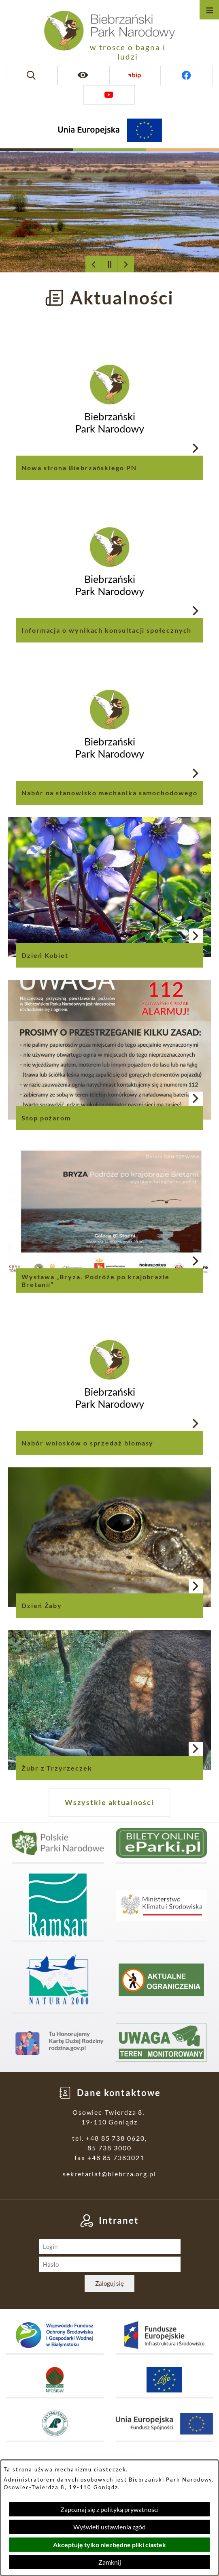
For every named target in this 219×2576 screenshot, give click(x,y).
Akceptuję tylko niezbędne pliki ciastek (109, 2544)
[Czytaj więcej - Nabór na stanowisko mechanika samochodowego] (109, 724)
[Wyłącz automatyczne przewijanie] (110, 264)
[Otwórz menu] (209, 9)
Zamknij (109, 2562)
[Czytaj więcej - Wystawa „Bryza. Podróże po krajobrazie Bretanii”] (109, 1212)
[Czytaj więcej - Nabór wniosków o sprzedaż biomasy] (109, 1375)
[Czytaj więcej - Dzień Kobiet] (109, 887)
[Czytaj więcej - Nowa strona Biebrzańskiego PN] (109, 399)
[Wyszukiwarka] (31, 75)
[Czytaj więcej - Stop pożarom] (109, 1050)
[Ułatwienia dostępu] (83, 75)
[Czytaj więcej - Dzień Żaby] (109, 1537)
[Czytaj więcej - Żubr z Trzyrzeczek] (109, 1700)
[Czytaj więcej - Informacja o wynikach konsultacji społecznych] (109, 562)
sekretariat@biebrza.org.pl (109, 2174)
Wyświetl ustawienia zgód (109, 2527)
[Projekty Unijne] (110, 131)
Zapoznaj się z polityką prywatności (109, 2509)
